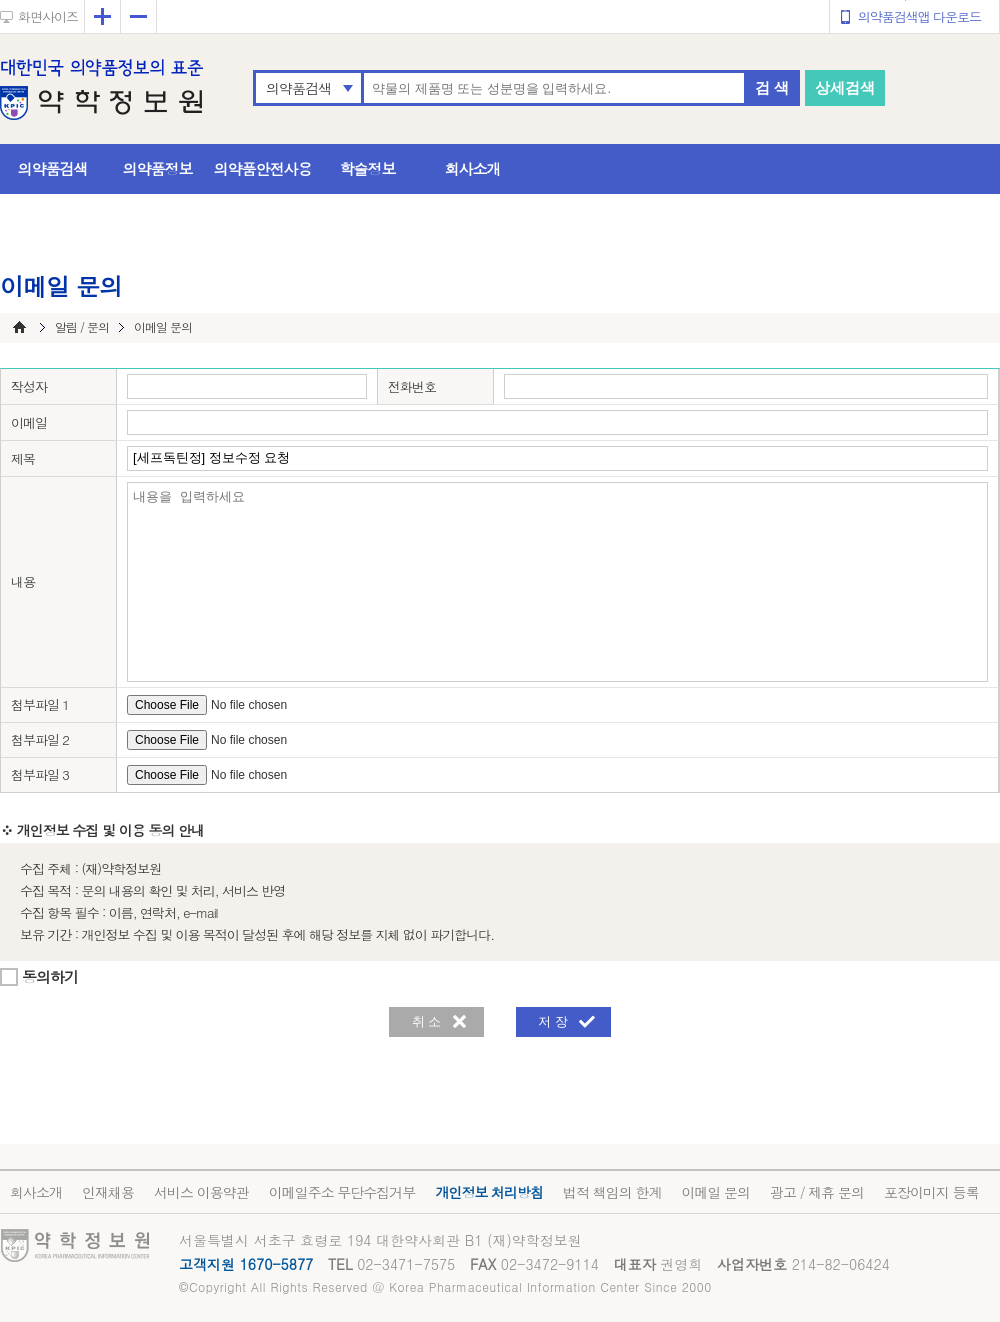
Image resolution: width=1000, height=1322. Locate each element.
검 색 (772, 87)
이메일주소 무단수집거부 (342, 1192)
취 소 (427, 1021)
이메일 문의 (715, 1192)
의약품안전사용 (263, 168)
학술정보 (368, 168)
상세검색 (845, 87)
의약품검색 (298, 88)
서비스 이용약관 (201, 1192)
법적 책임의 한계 (612, 1192)
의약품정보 (158, 168)
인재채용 (108, 1192)
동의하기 (50, 977)
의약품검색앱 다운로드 (919, 16)
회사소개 (473, 168)
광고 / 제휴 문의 (817, 1192)
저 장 (553, 1021)
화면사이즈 (48, 16)
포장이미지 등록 (931, 1192)
